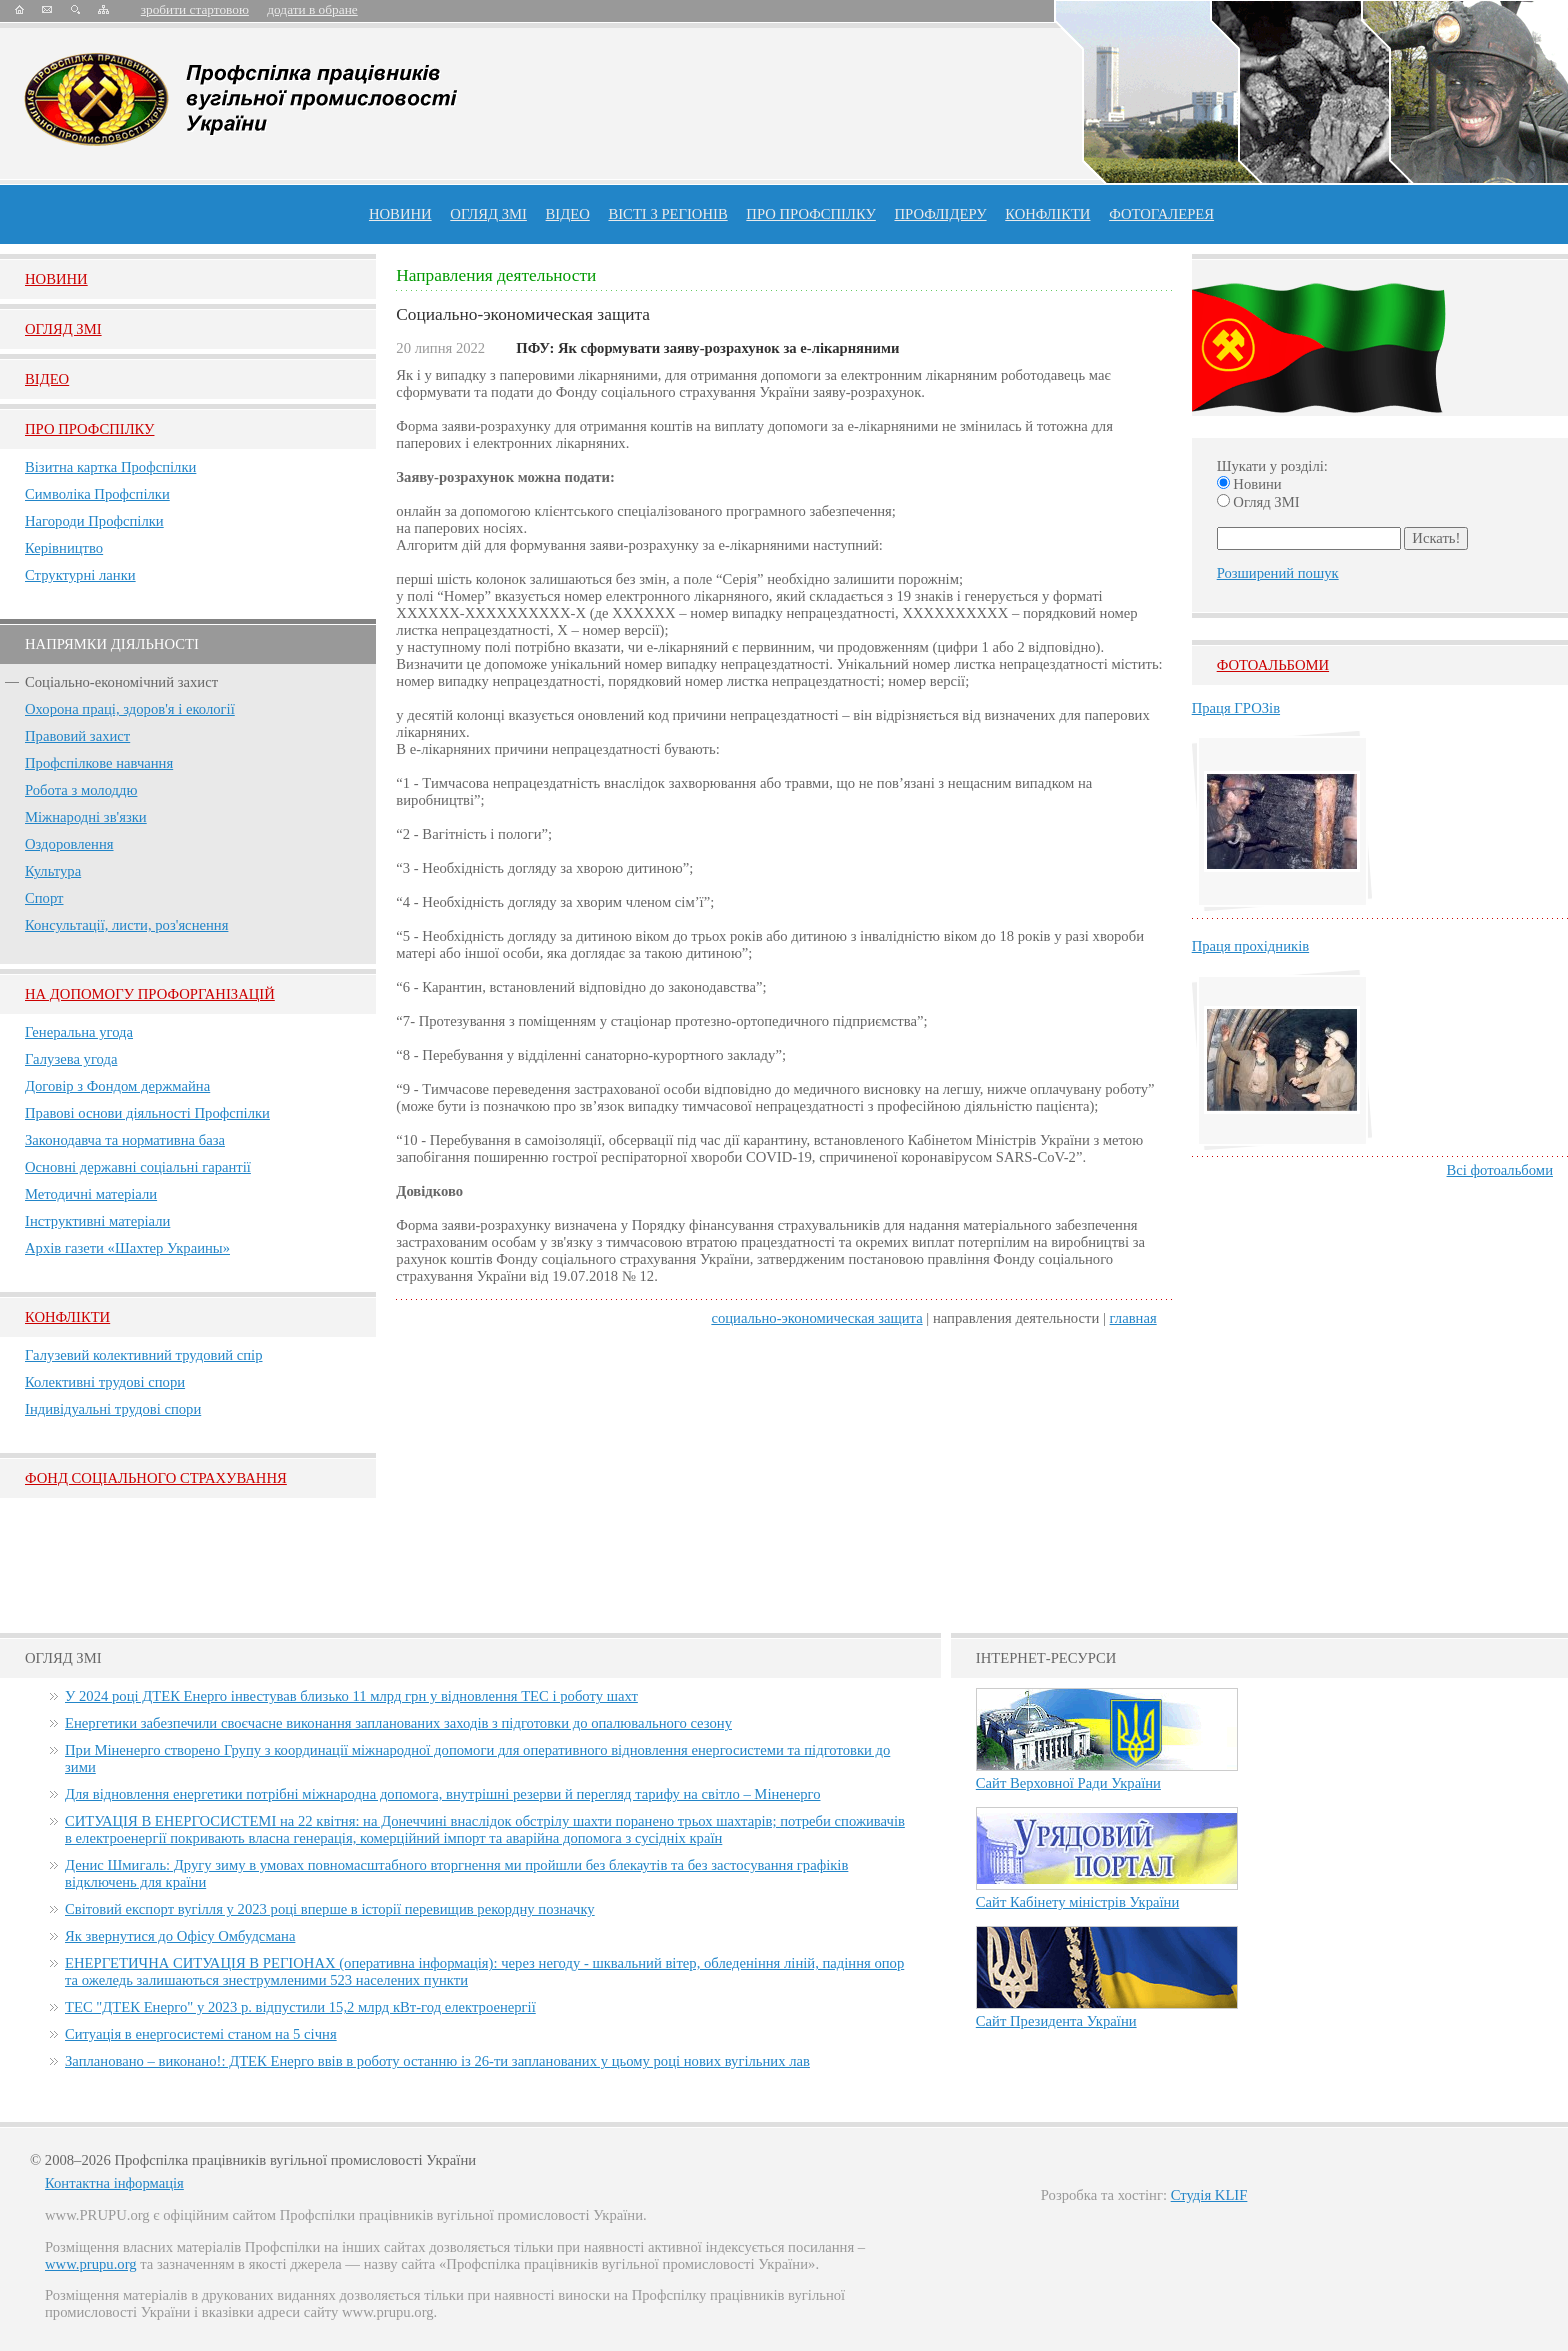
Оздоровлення (69, 844)
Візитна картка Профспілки (110, 467)
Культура (53, 871)
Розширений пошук (1278, 573)
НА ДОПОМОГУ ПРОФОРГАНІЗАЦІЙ (150, 994)
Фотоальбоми (1273, 665)
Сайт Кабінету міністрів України (1078, 1902)
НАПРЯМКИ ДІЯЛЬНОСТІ (112, 644)
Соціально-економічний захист (121, 682)
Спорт (44, 898)
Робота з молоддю (81, 790)
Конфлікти (67, 1317)
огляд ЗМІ (488, 214)
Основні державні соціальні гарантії (138, 1167)
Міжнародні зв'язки (86, 817)
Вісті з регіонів (667, 214)
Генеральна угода (79, 1032)
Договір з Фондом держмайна (117, 1086)
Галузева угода (71, 1059)
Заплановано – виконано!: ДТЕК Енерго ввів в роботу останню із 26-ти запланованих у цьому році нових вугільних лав (437, 2061)
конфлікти (1047, 214)
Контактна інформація (114, 2183)
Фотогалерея (1161, 214)
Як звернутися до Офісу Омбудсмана (180, 1936)
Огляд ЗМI (63, 329)
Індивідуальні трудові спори (113, 1409)
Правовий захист (77, 736)
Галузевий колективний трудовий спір (144, 1355)
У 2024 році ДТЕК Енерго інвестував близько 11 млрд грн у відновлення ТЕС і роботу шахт (351, 1696)
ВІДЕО (568, 214)
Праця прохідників (1250, 946)
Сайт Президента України (1056, 2021)
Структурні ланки (80, 575)
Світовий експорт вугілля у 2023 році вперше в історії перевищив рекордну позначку (330, 1909)
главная (1133, 1318)
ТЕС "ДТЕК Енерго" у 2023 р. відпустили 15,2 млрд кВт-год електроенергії (300, 2007)
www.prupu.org (91, 2264)
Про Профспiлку (89, 429)
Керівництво (64, 548)
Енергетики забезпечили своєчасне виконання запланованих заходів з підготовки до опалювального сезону (398, 1723)
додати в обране (312, 9)
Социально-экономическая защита (816, 1318)
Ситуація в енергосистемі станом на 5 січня (201, 2034)
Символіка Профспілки (97, 494)
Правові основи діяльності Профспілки (147, 1113)
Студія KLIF (1209, 2195)
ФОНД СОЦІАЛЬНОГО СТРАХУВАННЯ (156, 1478)
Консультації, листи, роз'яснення (126, 925)
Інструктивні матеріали (97, 1221)
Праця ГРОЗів (1236, 708)
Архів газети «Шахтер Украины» (127, 1248)
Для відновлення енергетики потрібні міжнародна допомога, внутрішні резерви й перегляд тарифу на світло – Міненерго (442, 1794)
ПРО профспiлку (810, 214)
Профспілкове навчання (99, 763)
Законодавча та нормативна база (125, 1140)
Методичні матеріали (91, 1194)
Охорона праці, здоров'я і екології (130, 709)
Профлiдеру (940, 214)
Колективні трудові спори (105, 1382)
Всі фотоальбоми (1500, 1170)
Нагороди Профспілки (94, 521)
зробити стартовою (195, 9)
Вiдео (47, 379)
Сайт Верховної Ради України (1068, 1783)
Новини (400, 214)
